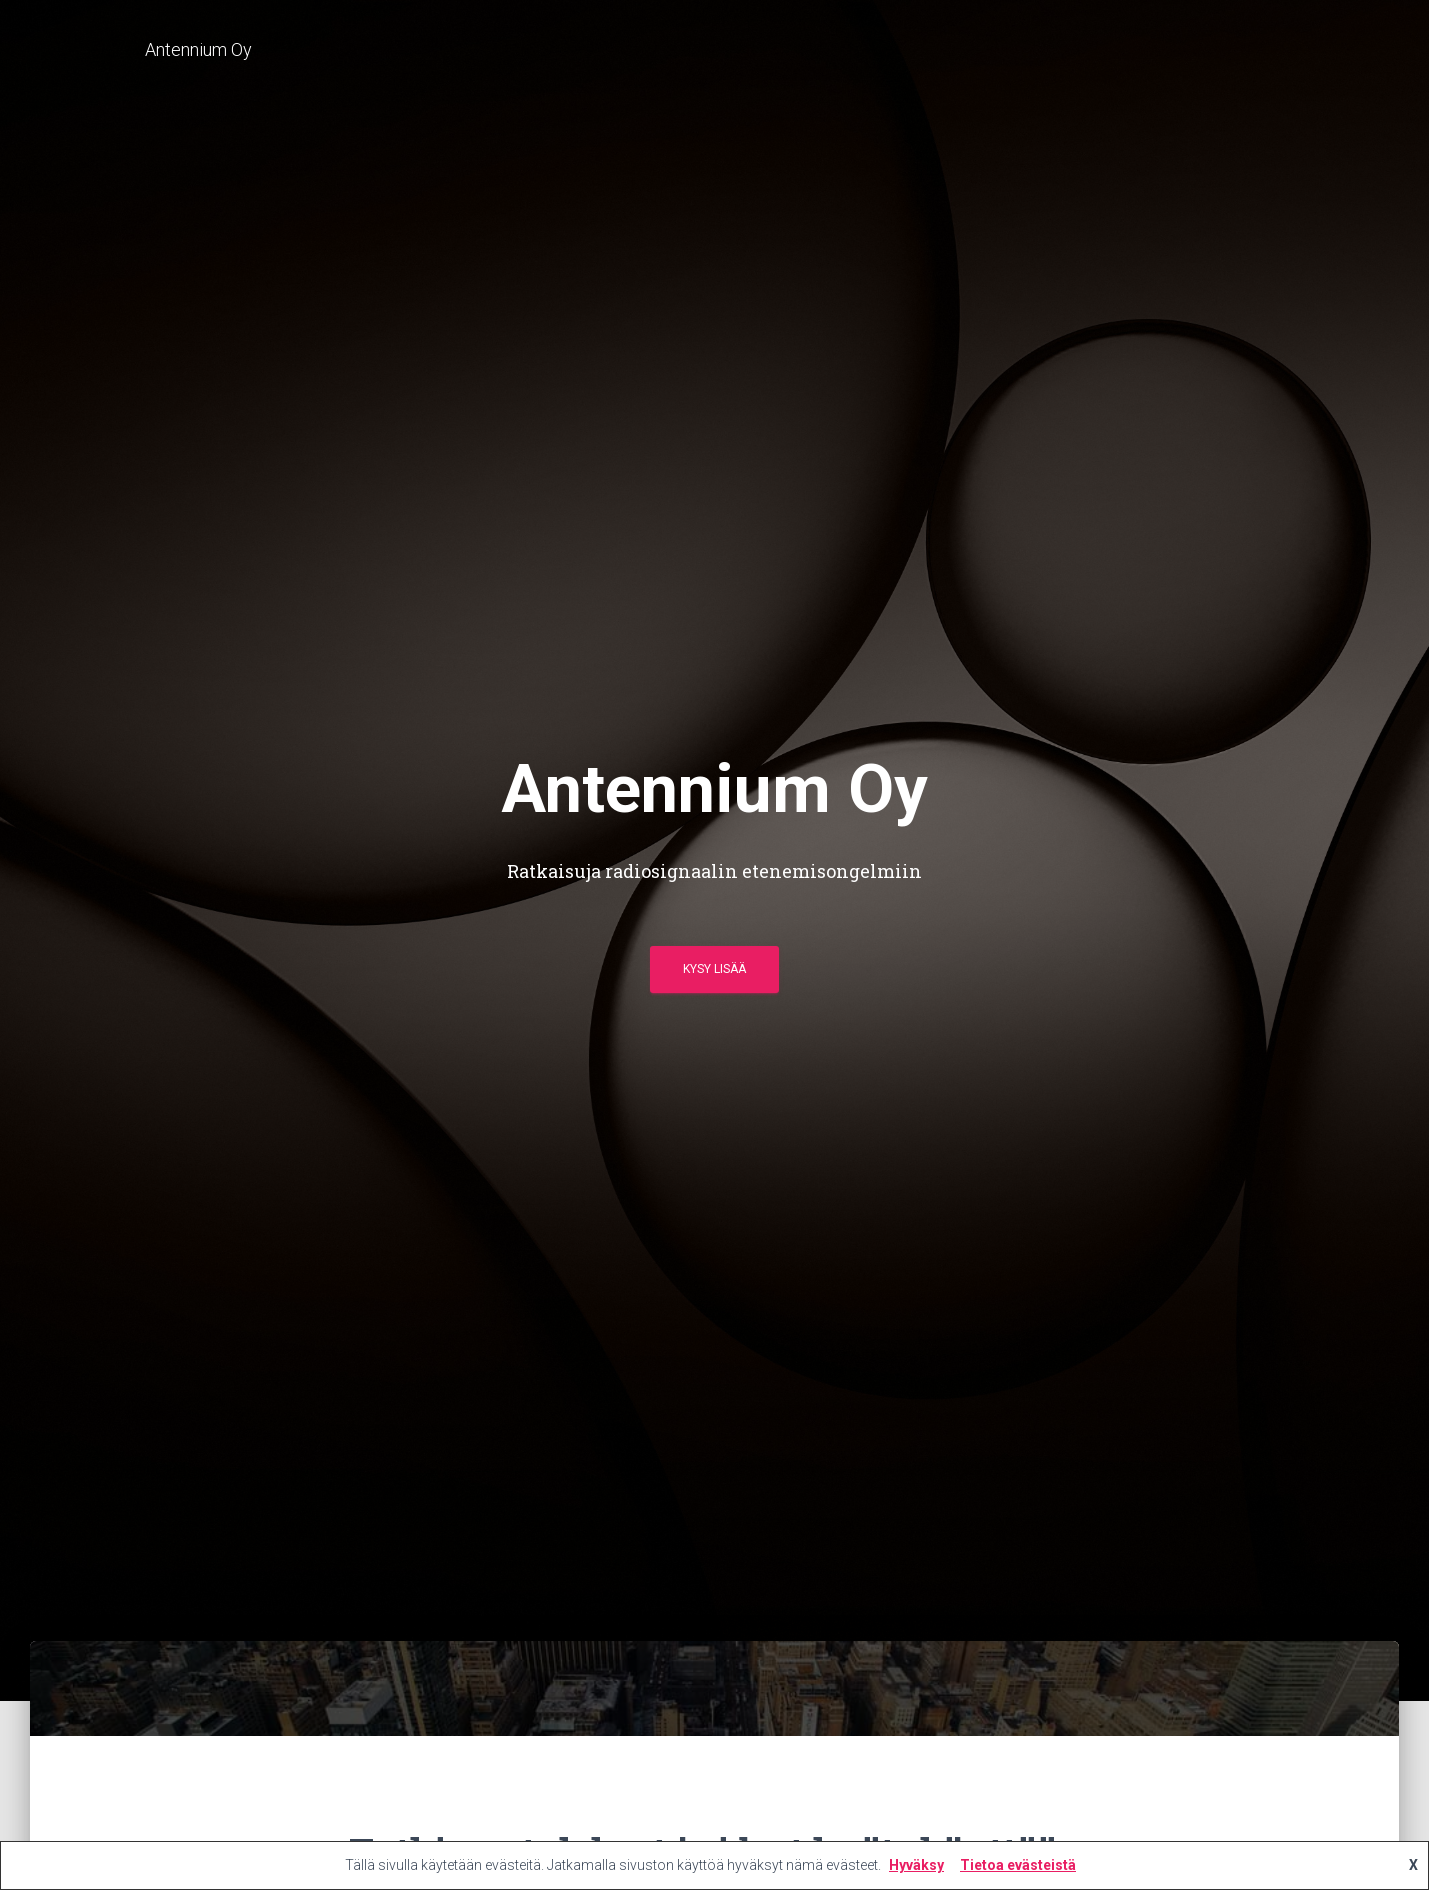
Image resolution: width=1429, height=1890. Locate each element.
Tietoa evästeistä (1018, 1865)
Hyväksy (916, 1865)
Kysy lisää (714, 969)
